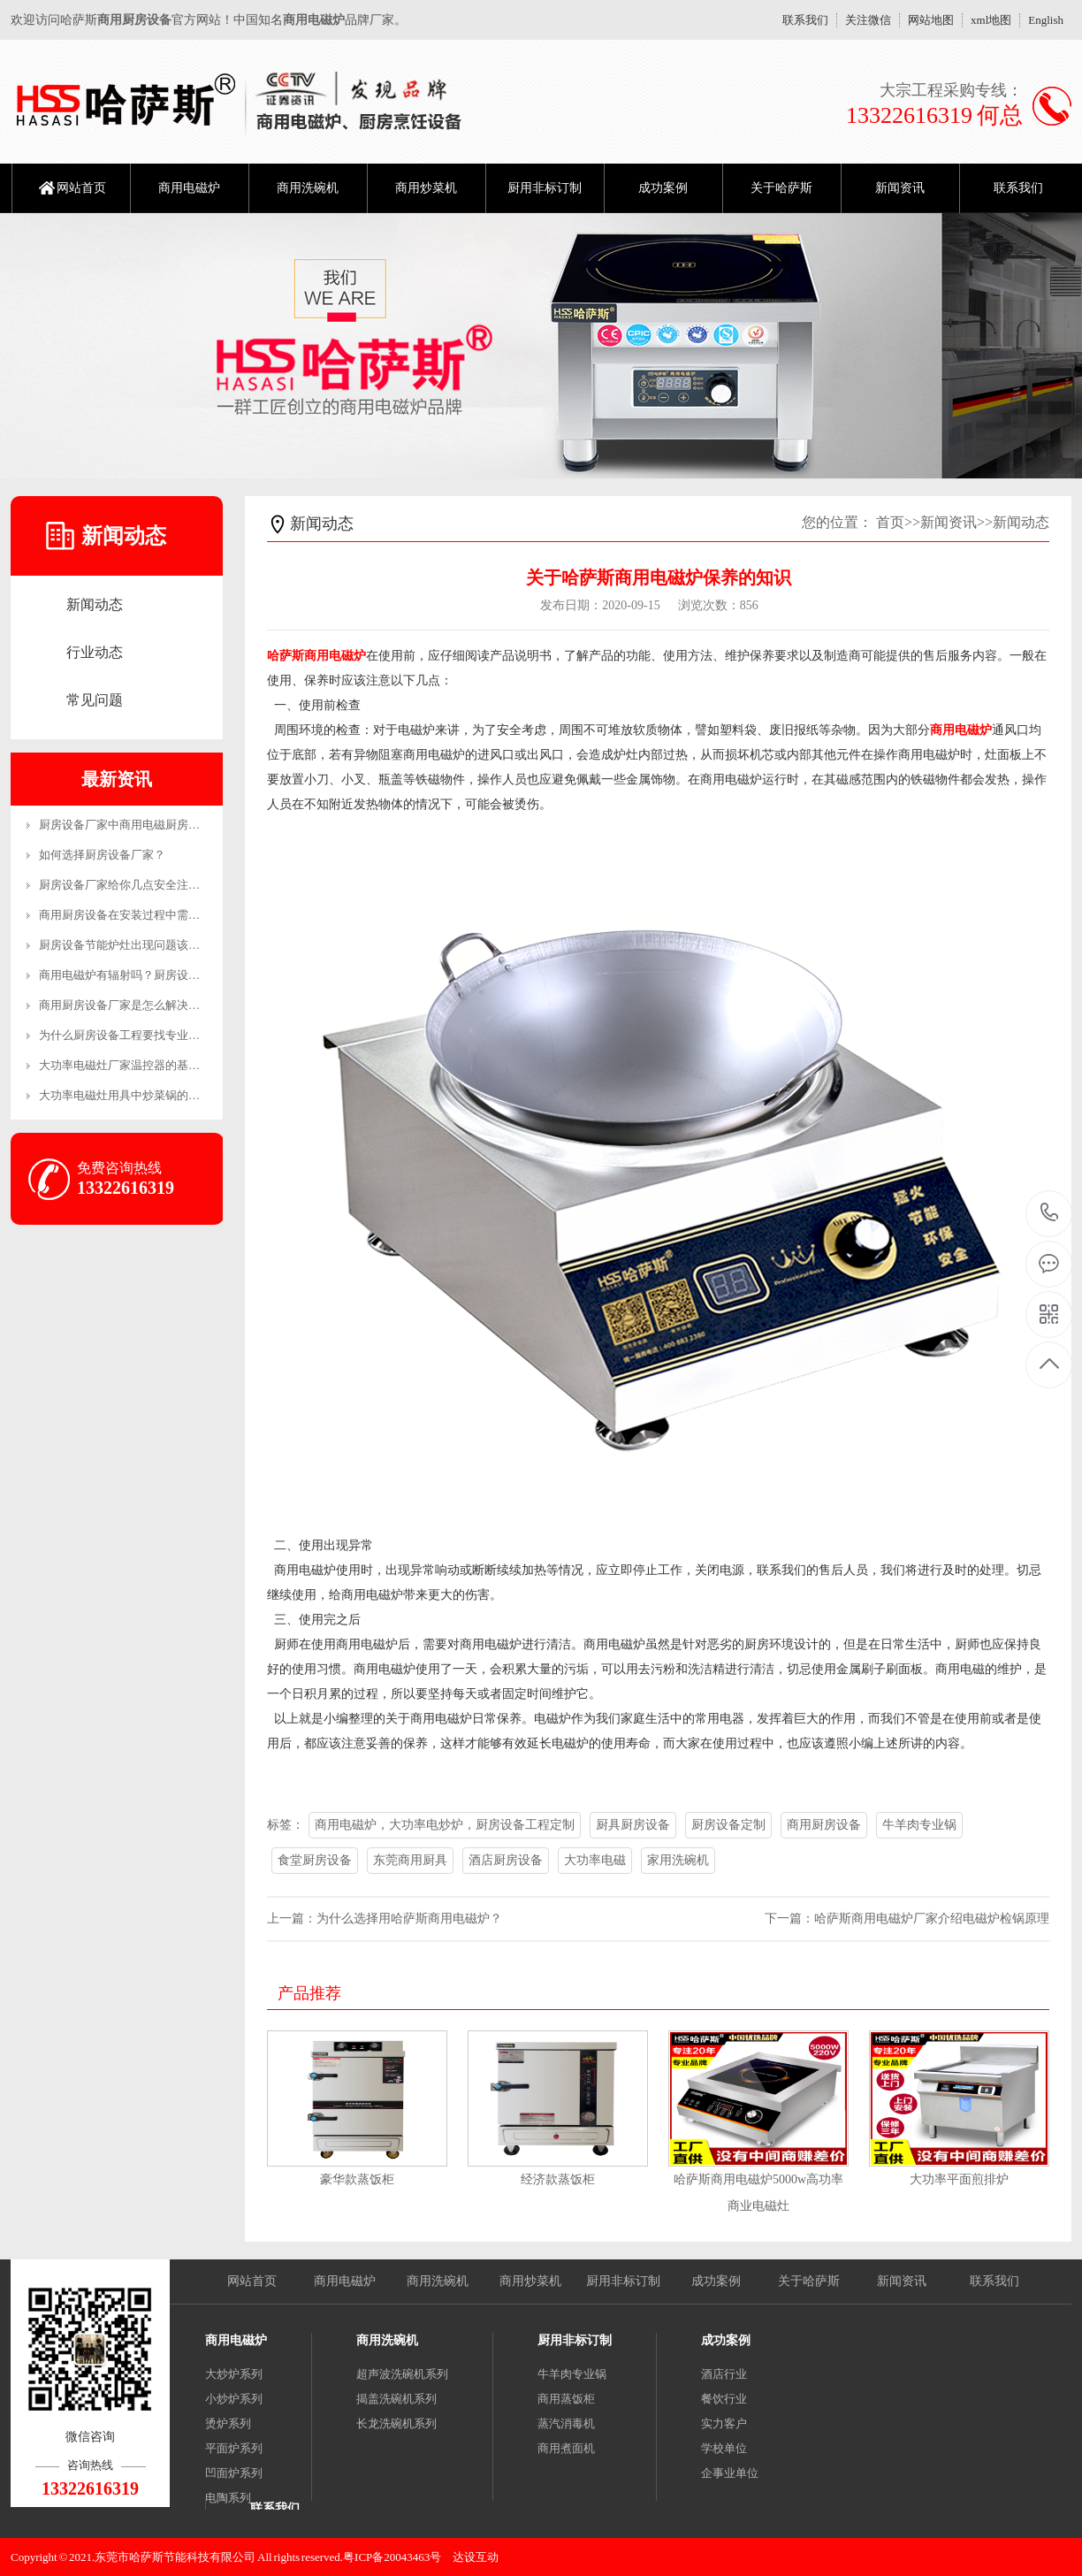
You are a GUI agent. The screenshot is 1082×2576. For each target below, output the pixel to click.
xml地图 (991, 20)
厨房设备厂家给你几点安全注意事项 (131, 884)
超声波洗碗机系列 (402, 2374)
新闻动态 (94, 604)
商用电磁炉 (189, 188)
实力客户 (724, 2423)
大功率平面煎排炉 (959, 2179)
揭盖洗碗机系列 (396, 2398)
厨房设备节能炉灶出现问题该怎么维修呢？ (148, 945)
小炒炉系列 (234, 2398)
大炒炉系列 (234, 2374)
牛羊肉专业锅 (919, 1824)
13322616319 (1049, 1212)
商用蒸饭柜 (566, 2398)
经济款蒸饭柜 (558, 2179)
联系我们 (805, 20)
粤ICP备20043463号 (392, 2557)
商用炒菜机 (426, 188)
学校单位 (724, 2448)
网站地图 (931, 20)
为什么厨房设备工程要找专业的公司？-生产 (150, 1035)
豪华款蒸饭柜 (357, 2179)
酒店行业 (724, 2374)
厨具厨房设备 (633, 1824)
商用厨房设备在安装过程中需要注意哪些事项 (154, 914)
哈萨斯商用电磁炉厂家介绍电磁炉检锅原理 (931, 1918)
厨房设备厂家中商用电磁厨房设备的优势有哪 (154, 824)
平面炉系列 (234, 2448)
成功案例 (663, 188)
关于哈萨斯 (781, 188)
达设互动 (476, 2557)
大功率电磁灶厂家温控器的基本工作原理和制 (154, 1065)
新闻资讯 (900, 188)
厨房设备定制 (728, 1824)
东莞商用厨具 (410, 1860)
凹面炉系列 (234, 2473)
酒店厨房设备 (506, 1860)
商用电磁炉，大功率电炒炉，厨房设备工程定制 (445, 1824)
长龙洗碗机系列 (396, 2423)
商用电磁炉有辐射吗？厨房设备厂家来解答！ (154, 975)
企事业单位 (729, 2473)
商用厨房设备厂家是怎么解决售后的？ (136, 1005)
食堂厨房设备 (315, 1860)
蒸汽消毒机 (566, 2423)
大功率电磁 (595, 1860)
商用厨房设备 (824, 1824)
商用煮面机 (566, 2448)
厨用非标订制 (544, 188)
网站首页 (81, 188)
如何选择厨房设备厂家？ (102, 854)
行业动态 (94, 652)
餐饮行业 (724, 2398)
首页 (890, 522)
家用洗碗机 (678, 1860)
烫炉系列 (228, 2423)
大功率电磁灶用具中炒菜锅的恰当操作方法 (148, 1095)
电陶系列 (228, 2497)
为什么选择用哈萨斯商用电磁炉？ (409, 1918)
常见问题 (94, 699)
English (1045, 20)
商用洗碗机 (308, 188)
